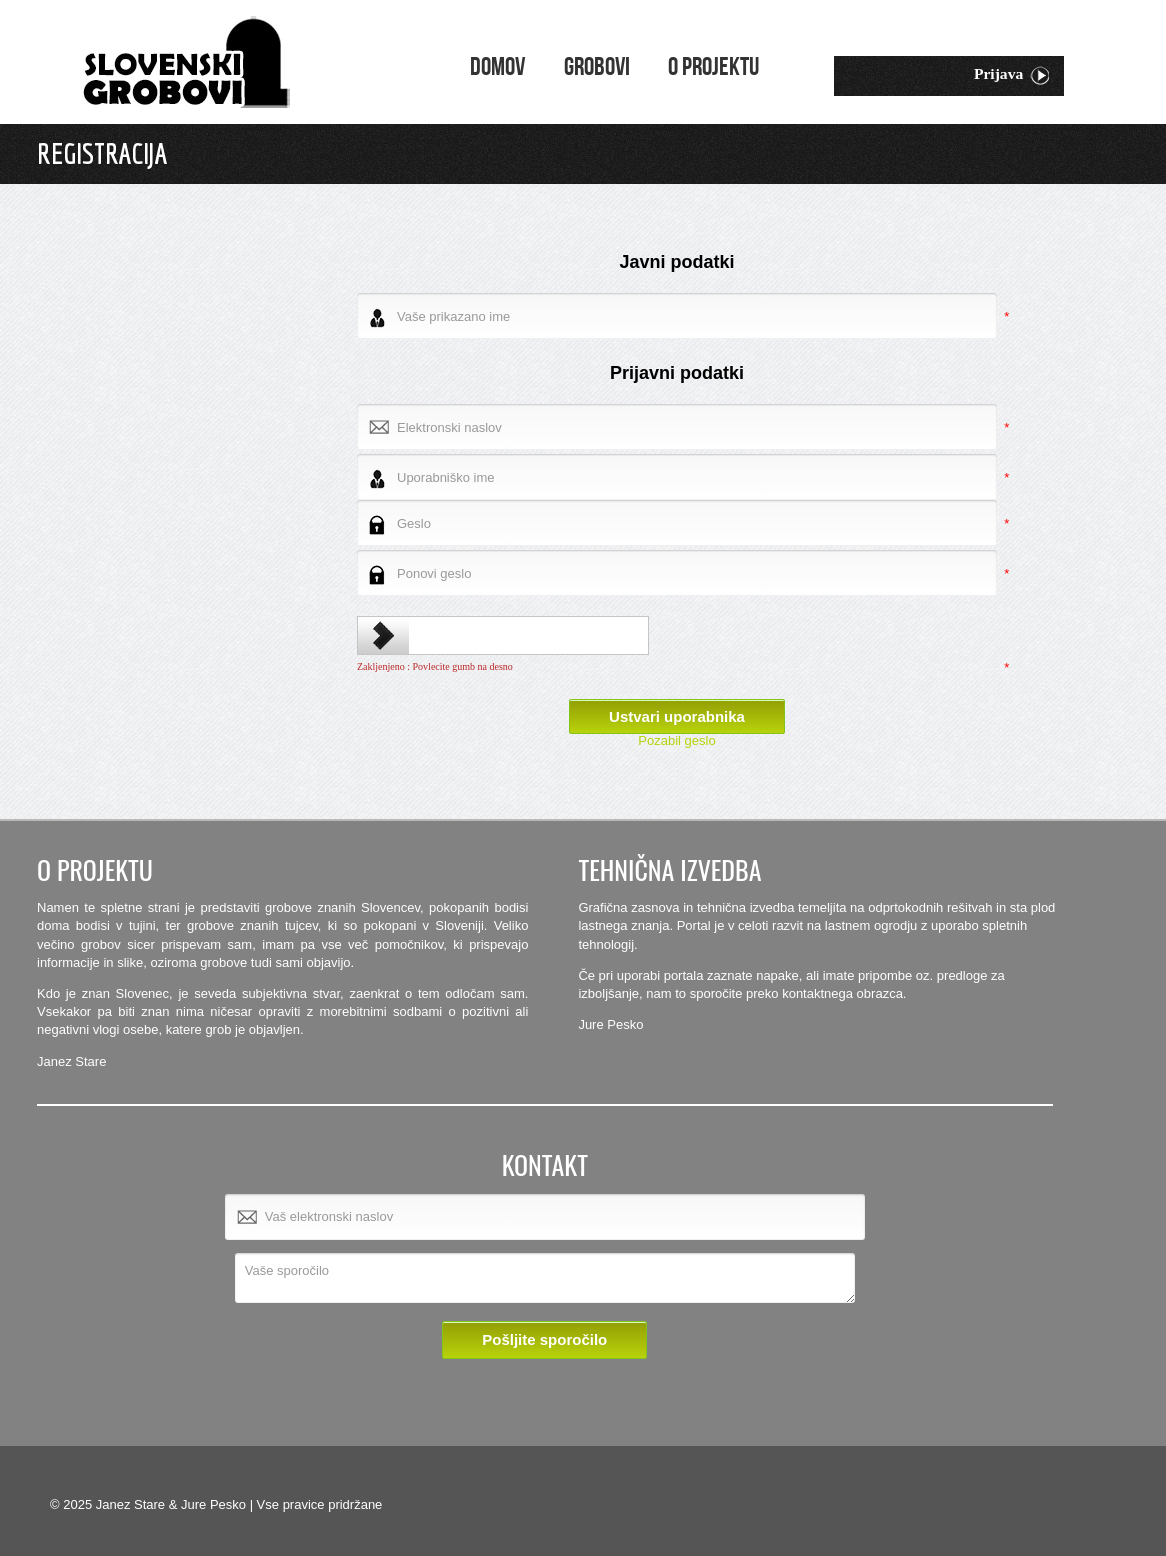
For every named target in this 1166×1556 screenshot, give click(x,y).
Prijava (1011, 75)
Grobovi (597, 67)
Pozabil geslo (676, 740)
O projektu (713, 67)
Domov (497, 67)
